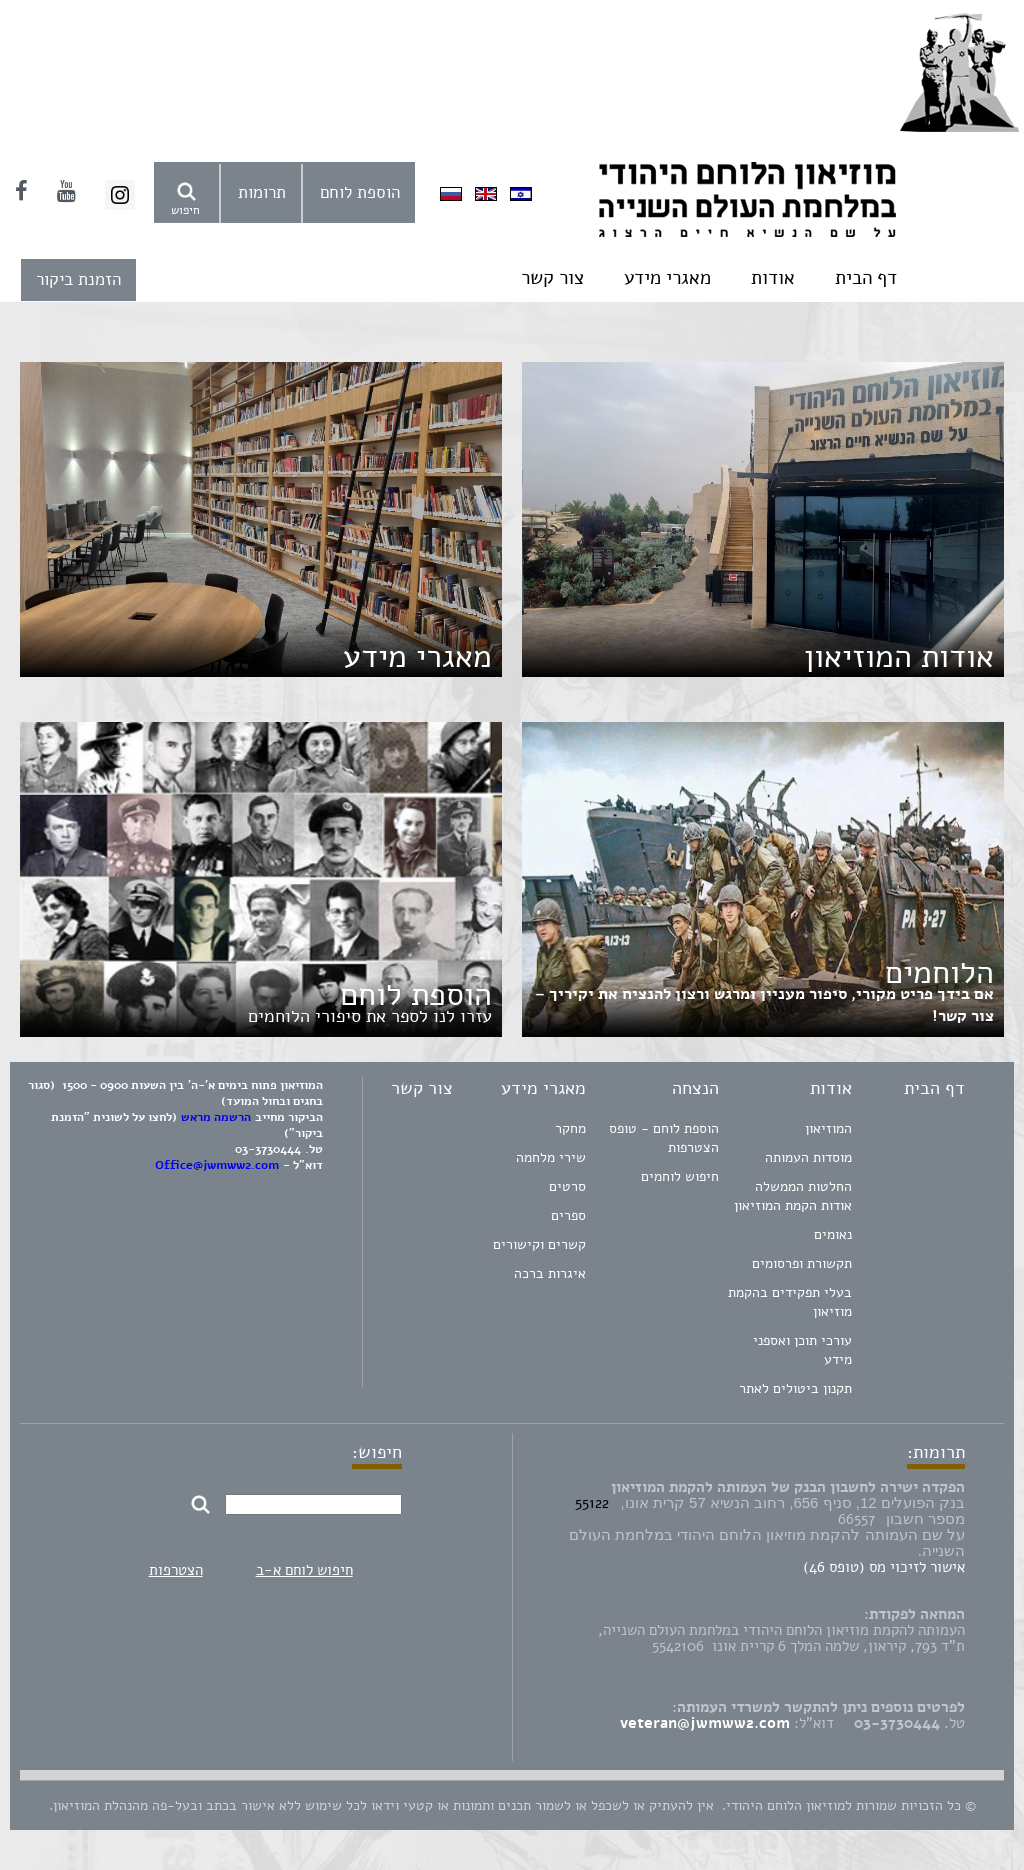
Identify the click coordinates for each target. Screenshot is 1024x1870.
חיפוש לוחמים (680, 1176)
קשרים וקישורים (539, 1244)
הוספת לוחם (360, 192)
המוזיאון (828, 1128)
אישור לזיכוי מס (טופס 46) (884, 1567)
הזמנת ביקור (78, 279)
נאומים (833, 1234)
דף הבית (866, 278)
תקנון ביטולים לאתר (795, 1388)
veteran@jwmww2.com (705, 1723)
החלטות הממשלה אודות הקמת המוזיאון (793, 1196)
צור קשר (552, 278)
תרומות (262, 192)
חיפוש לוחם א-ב (304, 1570)
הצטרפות (176, 1570)
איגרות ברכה (550, 1273)
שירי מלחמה (551, 1157)
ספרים (568, 1215)
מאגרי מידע (667, 278)
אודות (773, 278)
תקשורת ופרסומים (802, 1263)
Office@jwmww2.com (217, 1165)
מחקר (570, 1128)
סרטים (567, 1186)
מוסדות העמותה (808, 1157)
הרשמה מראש (216, 1117)
